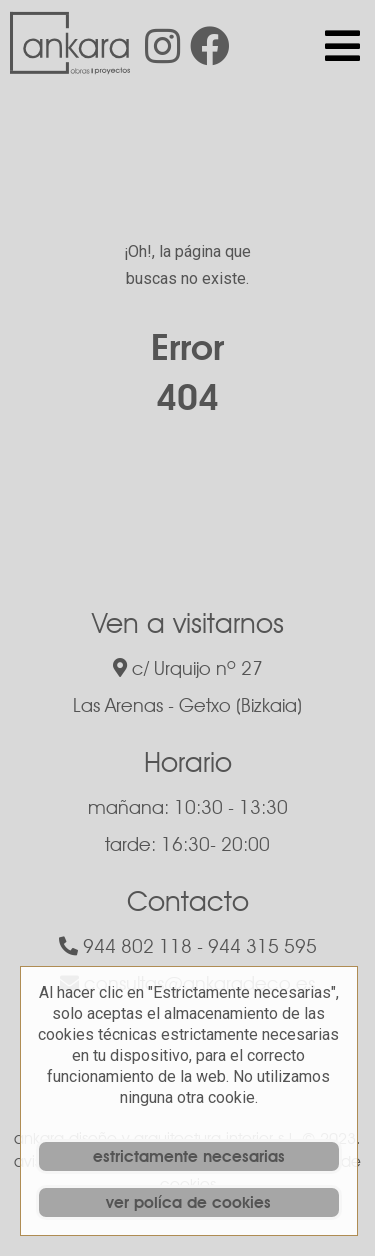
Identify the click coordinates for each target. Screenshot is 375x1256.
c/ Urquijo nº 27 (188, 668)
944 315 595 (262, 946)
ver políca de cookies (188, 1202)
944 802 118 (125, 946)
